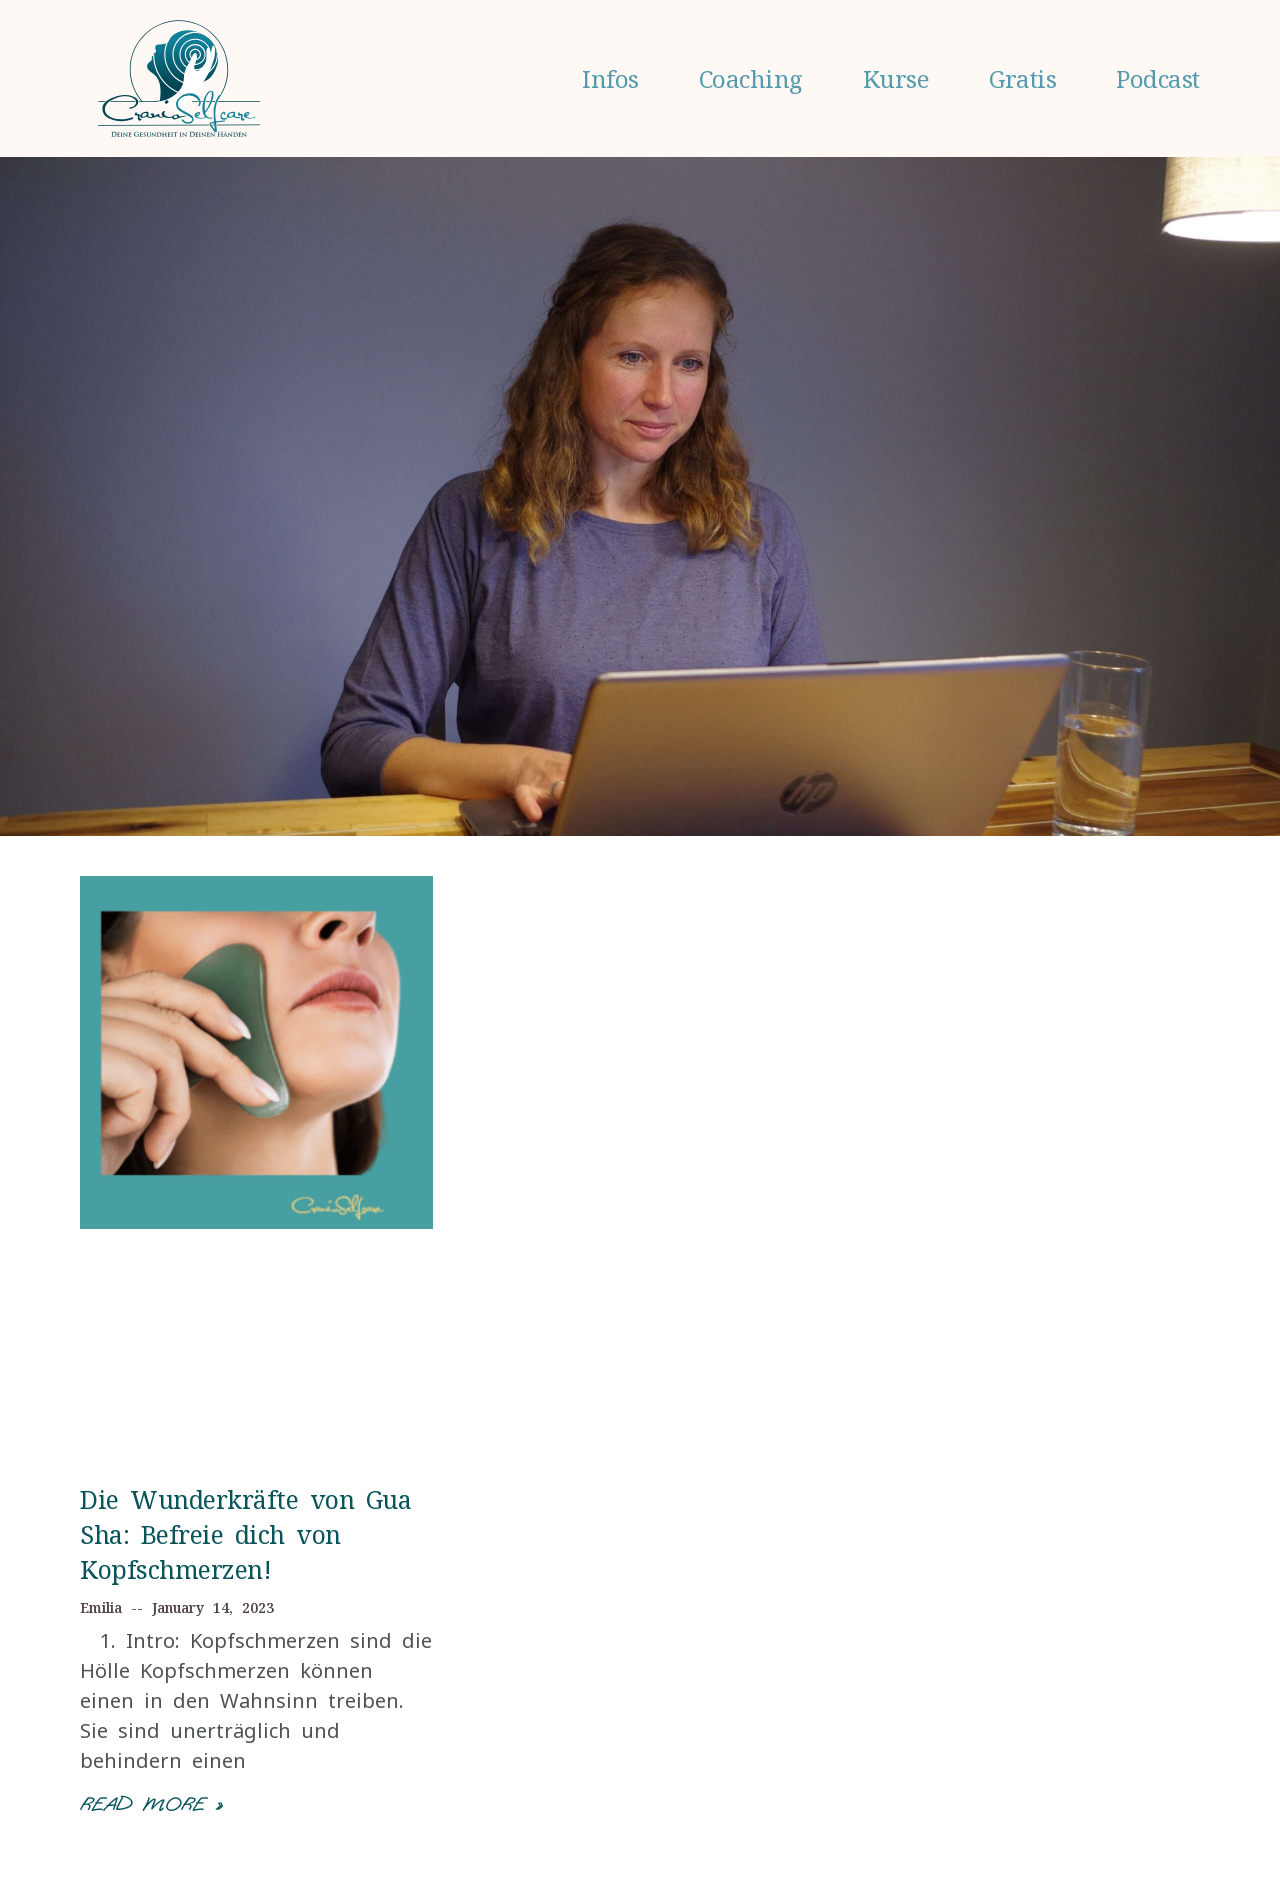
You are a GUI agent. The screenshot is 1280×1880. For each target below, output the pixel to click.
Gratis (1022, 78)
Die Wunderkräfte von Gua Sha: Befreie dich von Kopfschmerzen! (245, 1534)
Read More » (151, 1804)
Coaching (751, 78)
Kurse (896, 78)
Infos (610, 78)
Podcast (1158, 78)
